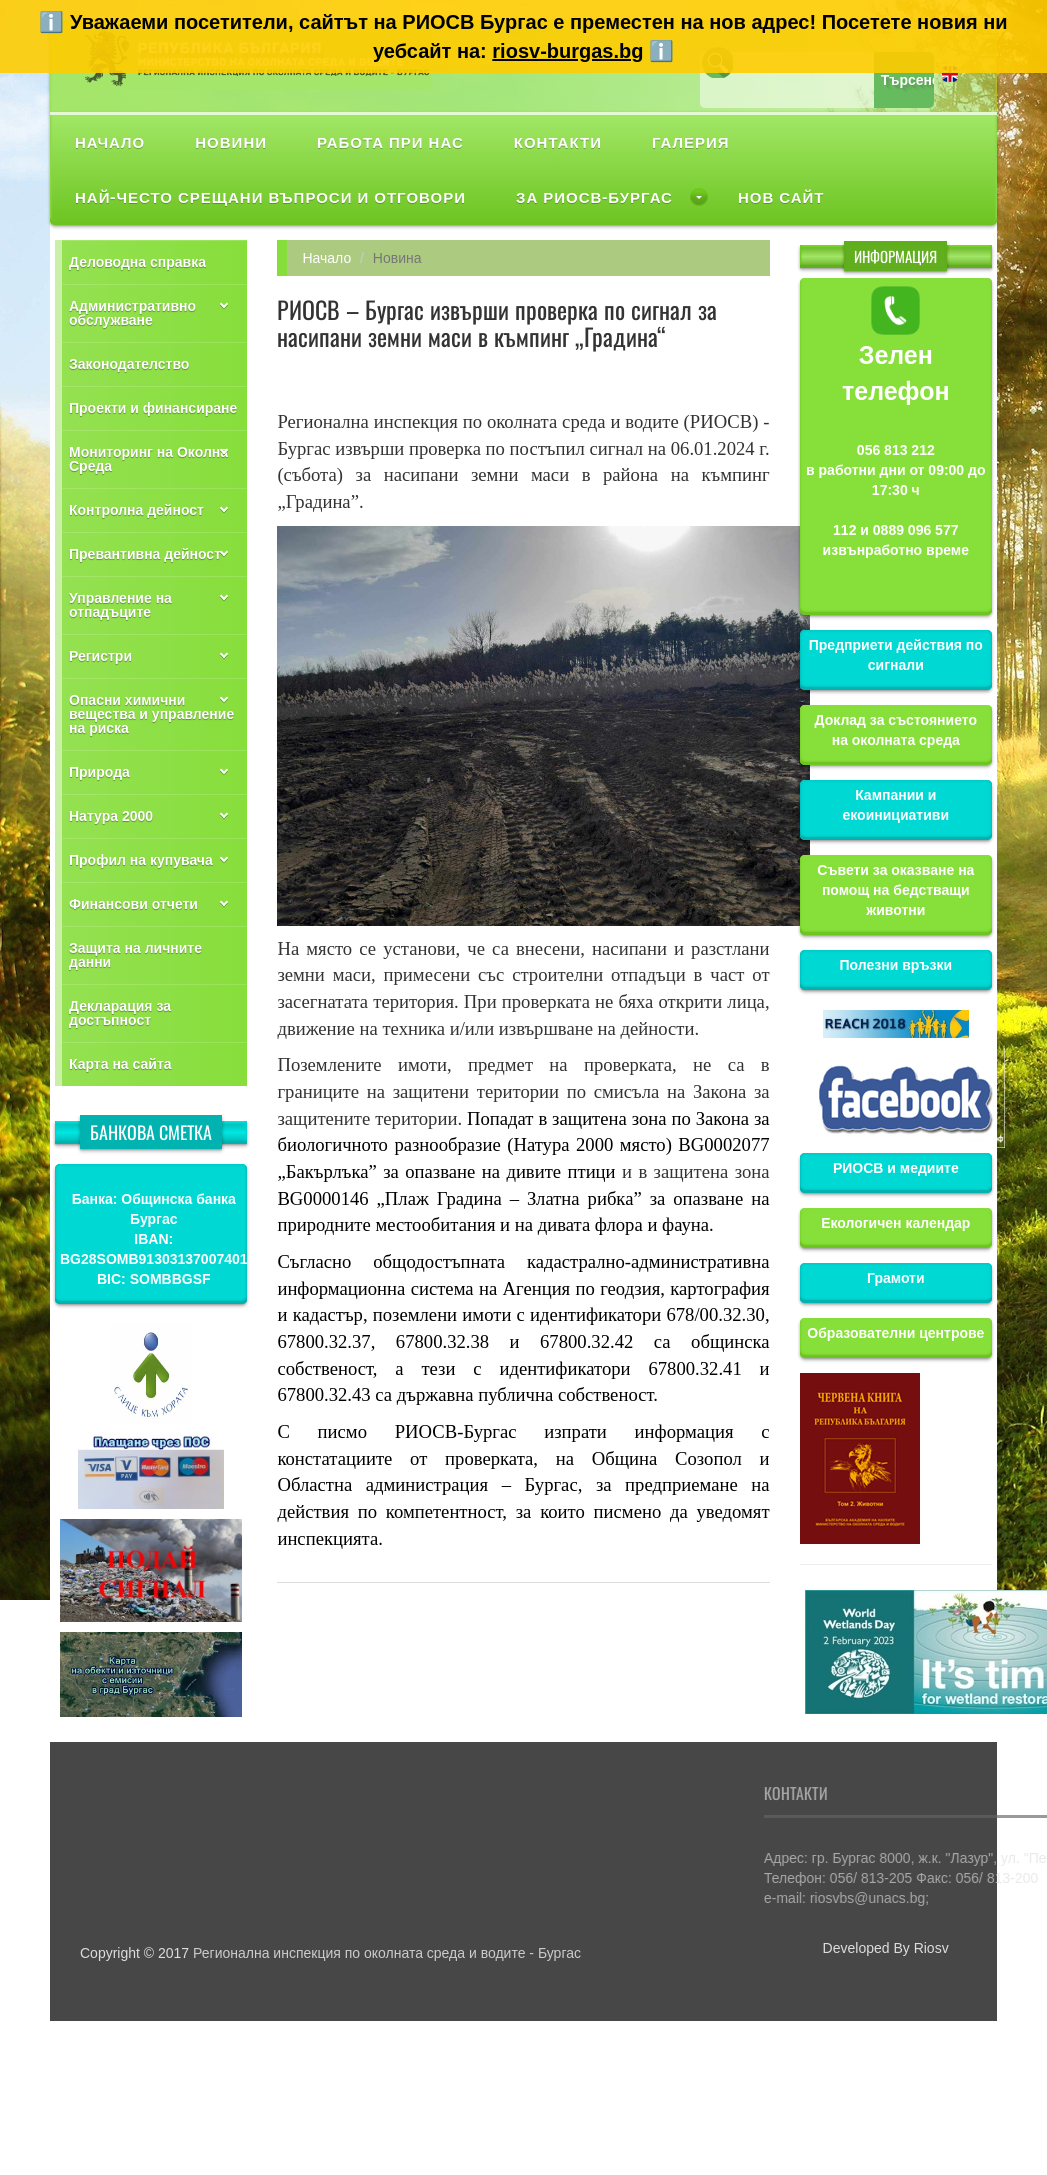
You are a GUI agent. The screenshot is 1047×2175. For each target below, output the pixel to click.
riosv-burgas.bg (567, 51)
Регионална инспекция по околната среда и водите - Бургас (387, 1953)
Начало (326, 258)
